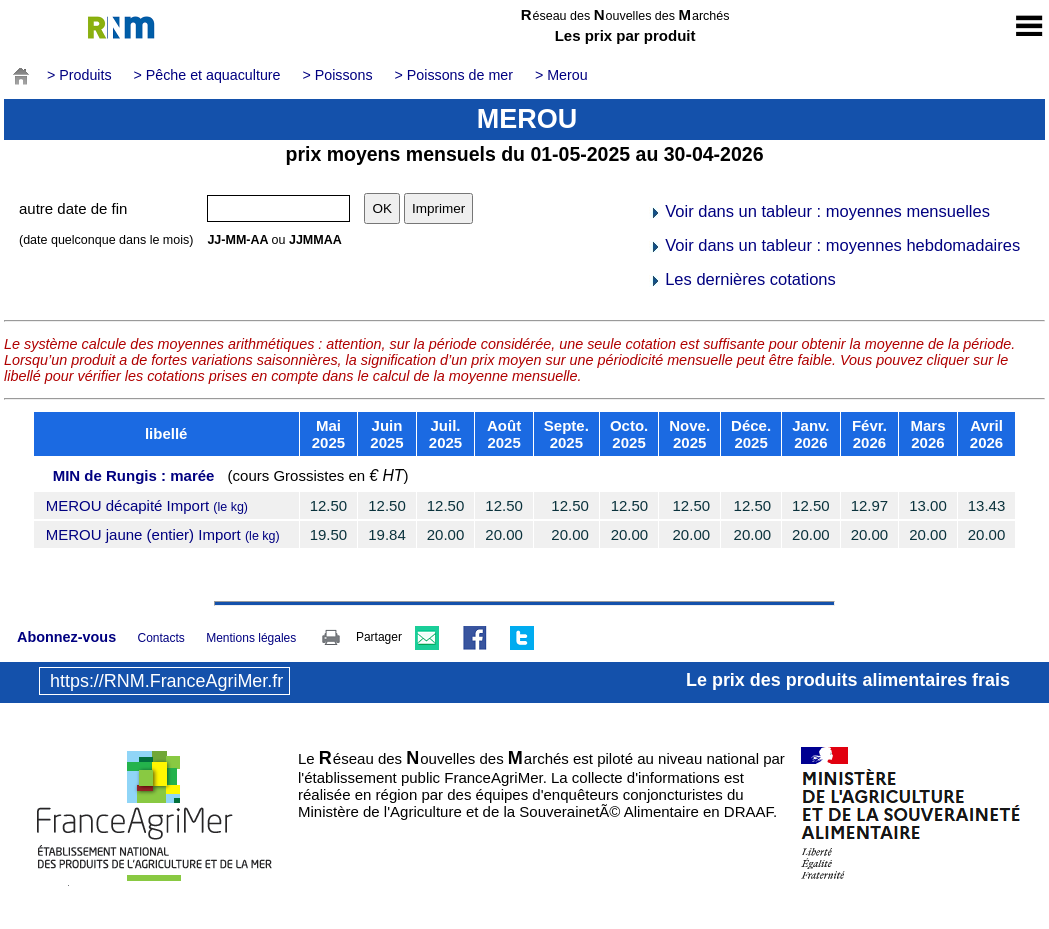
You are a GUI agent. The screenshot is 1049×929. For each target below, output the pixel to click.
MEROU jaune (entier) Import (163, 534)
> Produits (79, 75)
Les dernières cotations (742, 279)
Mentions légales (251, 638)
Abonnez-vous (66, 637)
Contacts (160, 638)
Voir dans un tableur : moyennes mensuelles (819, 211)
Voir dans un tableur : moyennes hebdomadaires (835, 245)
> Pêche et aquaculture (207, 75)
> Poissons (337, 75)
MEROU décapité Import (147, 505)
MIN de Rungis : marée (134, 475)
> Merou (561, 75)
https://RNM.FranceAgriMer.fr (166, 681)
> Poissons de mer (454, 75)
